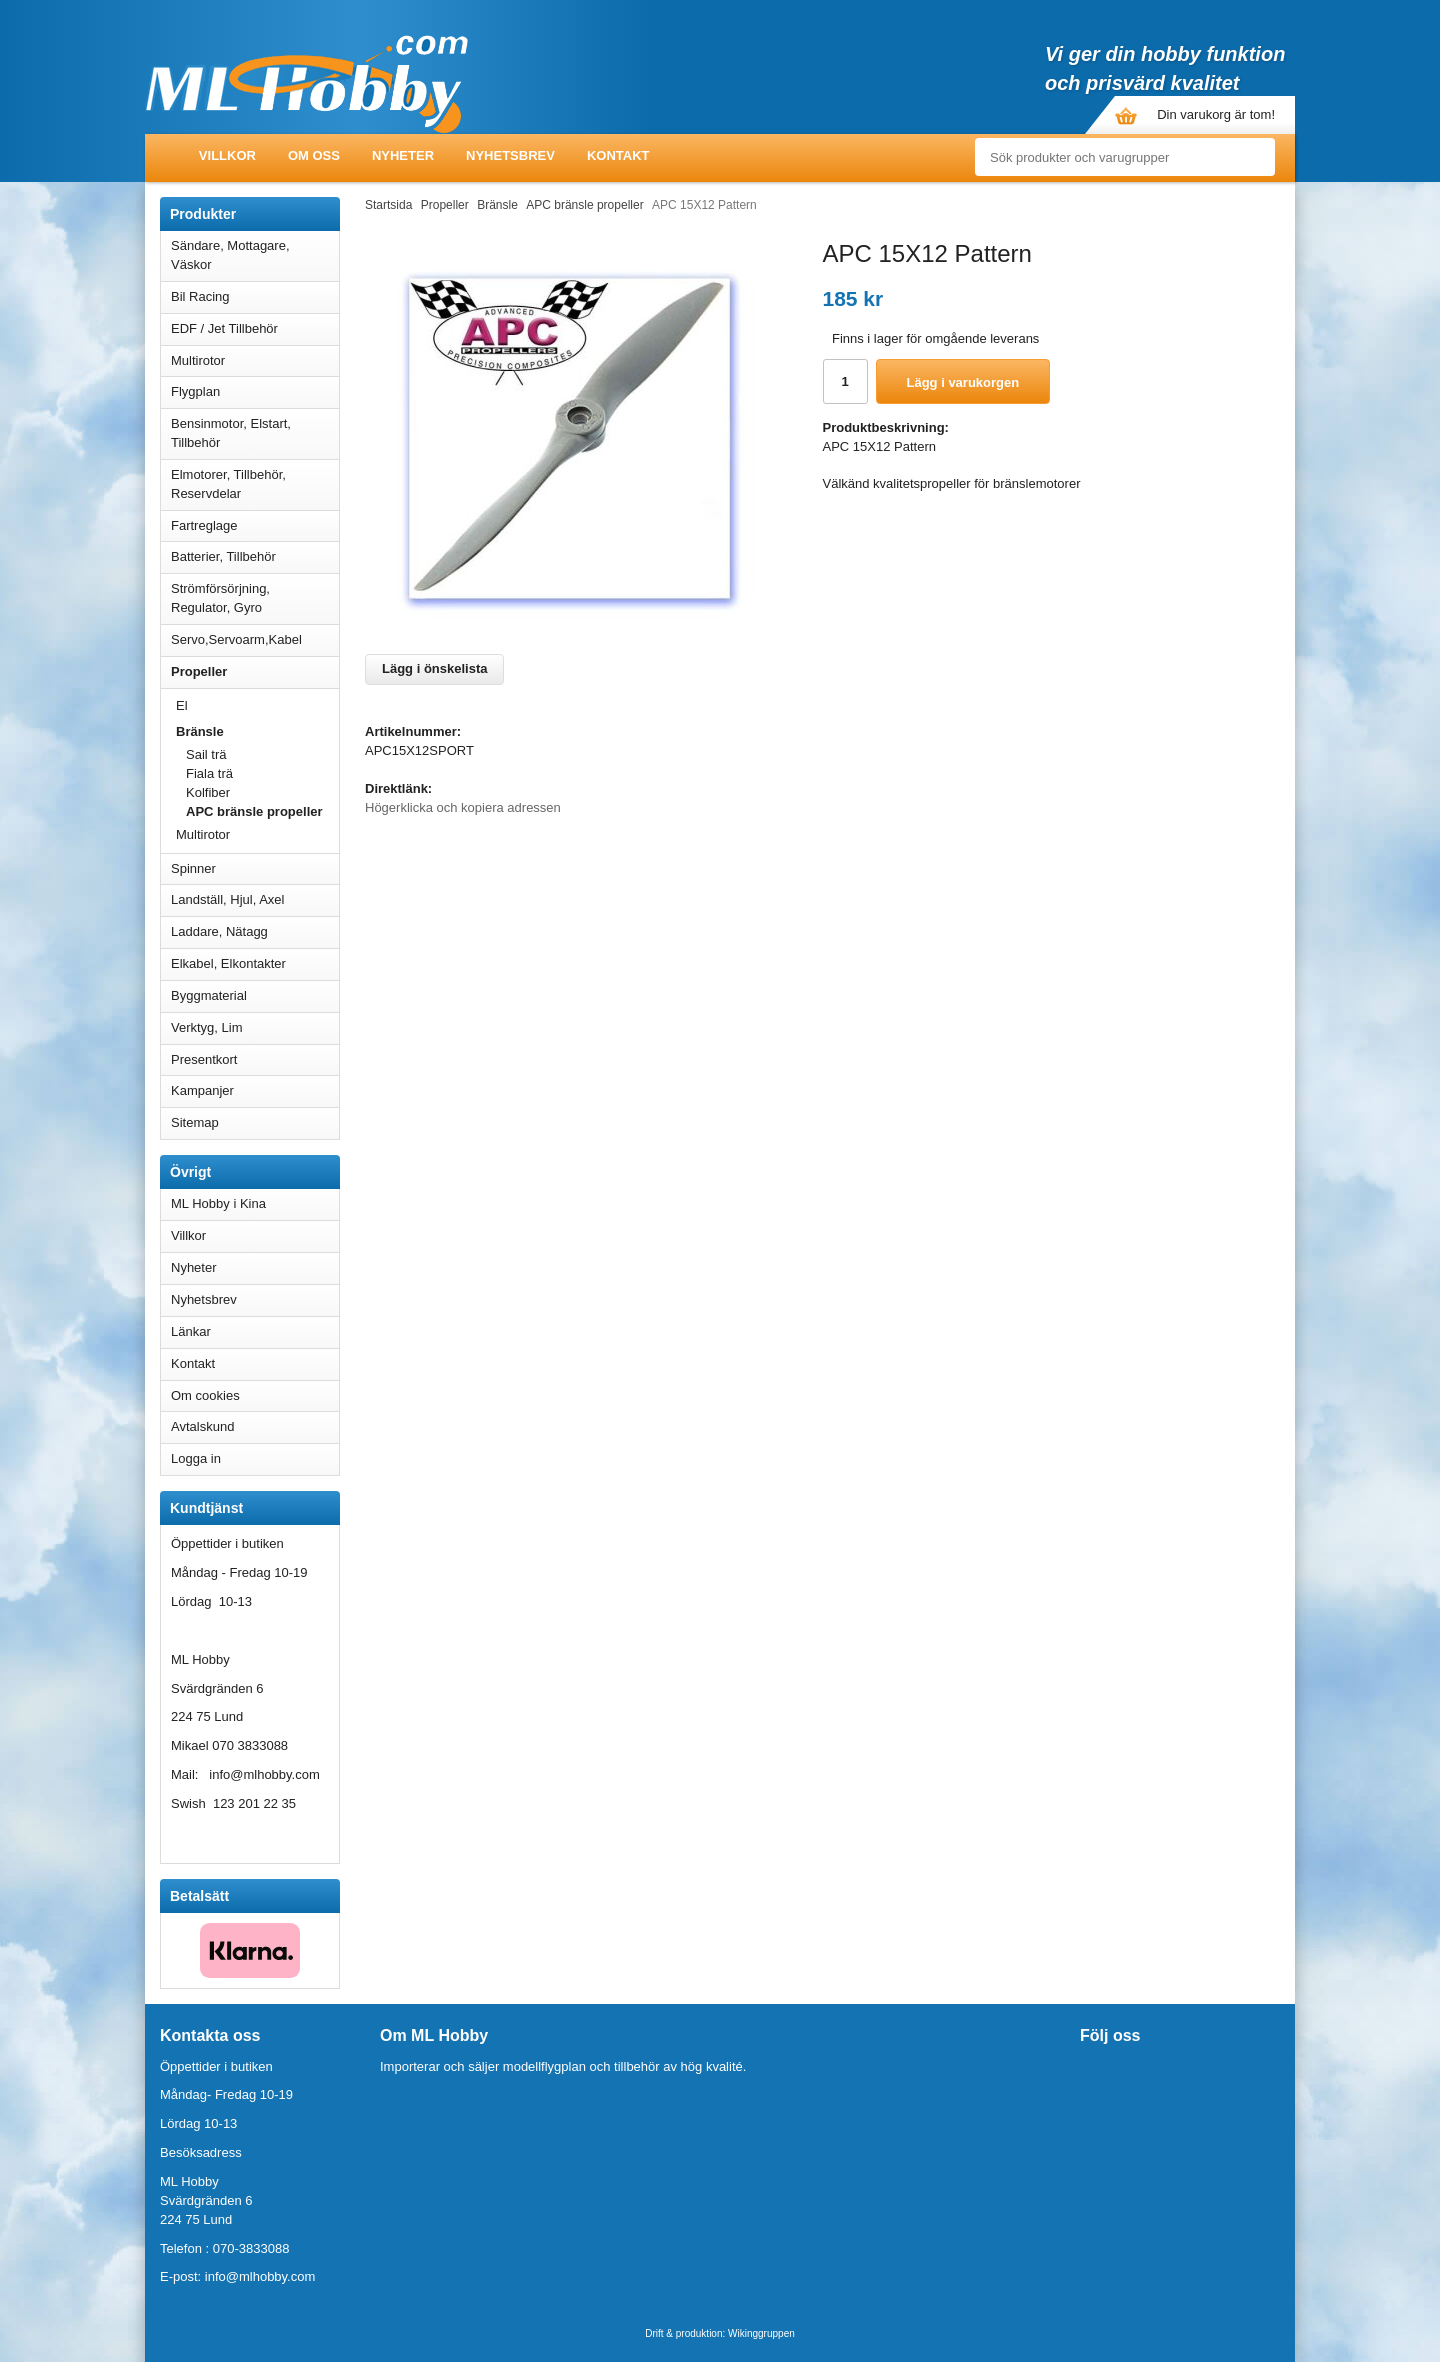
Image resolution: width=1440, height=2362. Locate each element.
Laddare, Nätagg (219, 931)
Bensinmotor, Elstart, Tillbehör (255, 433)
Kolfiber (208, 792)
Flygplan (255, 391)
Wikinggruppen (761, 2333)
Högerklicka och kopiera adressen (463, 807)
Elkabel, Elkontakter (255, 963)
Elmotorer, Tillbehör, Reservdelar (255, 484)
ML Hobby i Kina (218, 1203)
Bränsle (257, 731)
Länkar (191, 1331)
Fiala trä (209, 773)
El (257, 705)
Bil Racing (255, 296)
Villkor (227, 155)
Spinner (255, 868)
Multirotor (255, 360)
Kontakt (618, 155)
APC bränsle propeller (254, 811)
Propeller (255, 671)
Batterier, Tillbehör (255, 556)
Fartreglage (255, 525)
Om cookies (205, 1395)
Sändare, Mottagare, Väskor (255, 255)
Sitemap (195, 1122)
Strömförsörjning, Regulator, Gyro (220, 598)
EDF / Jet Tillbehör (255, 328)
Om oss (314, 155)
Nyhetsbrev (510, 155)
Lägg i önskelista (434, 668)
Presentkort (204, 1059)
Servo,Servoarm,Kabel (255, 639)
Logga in (196, 1458)
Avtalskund (202, 1426)
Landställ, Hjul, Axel (255, 899)
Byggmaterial (255, 995)
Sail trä (206, 754)
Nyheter (403, 155)
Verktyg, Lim (255, 1027)
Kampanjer (202, 1090)
